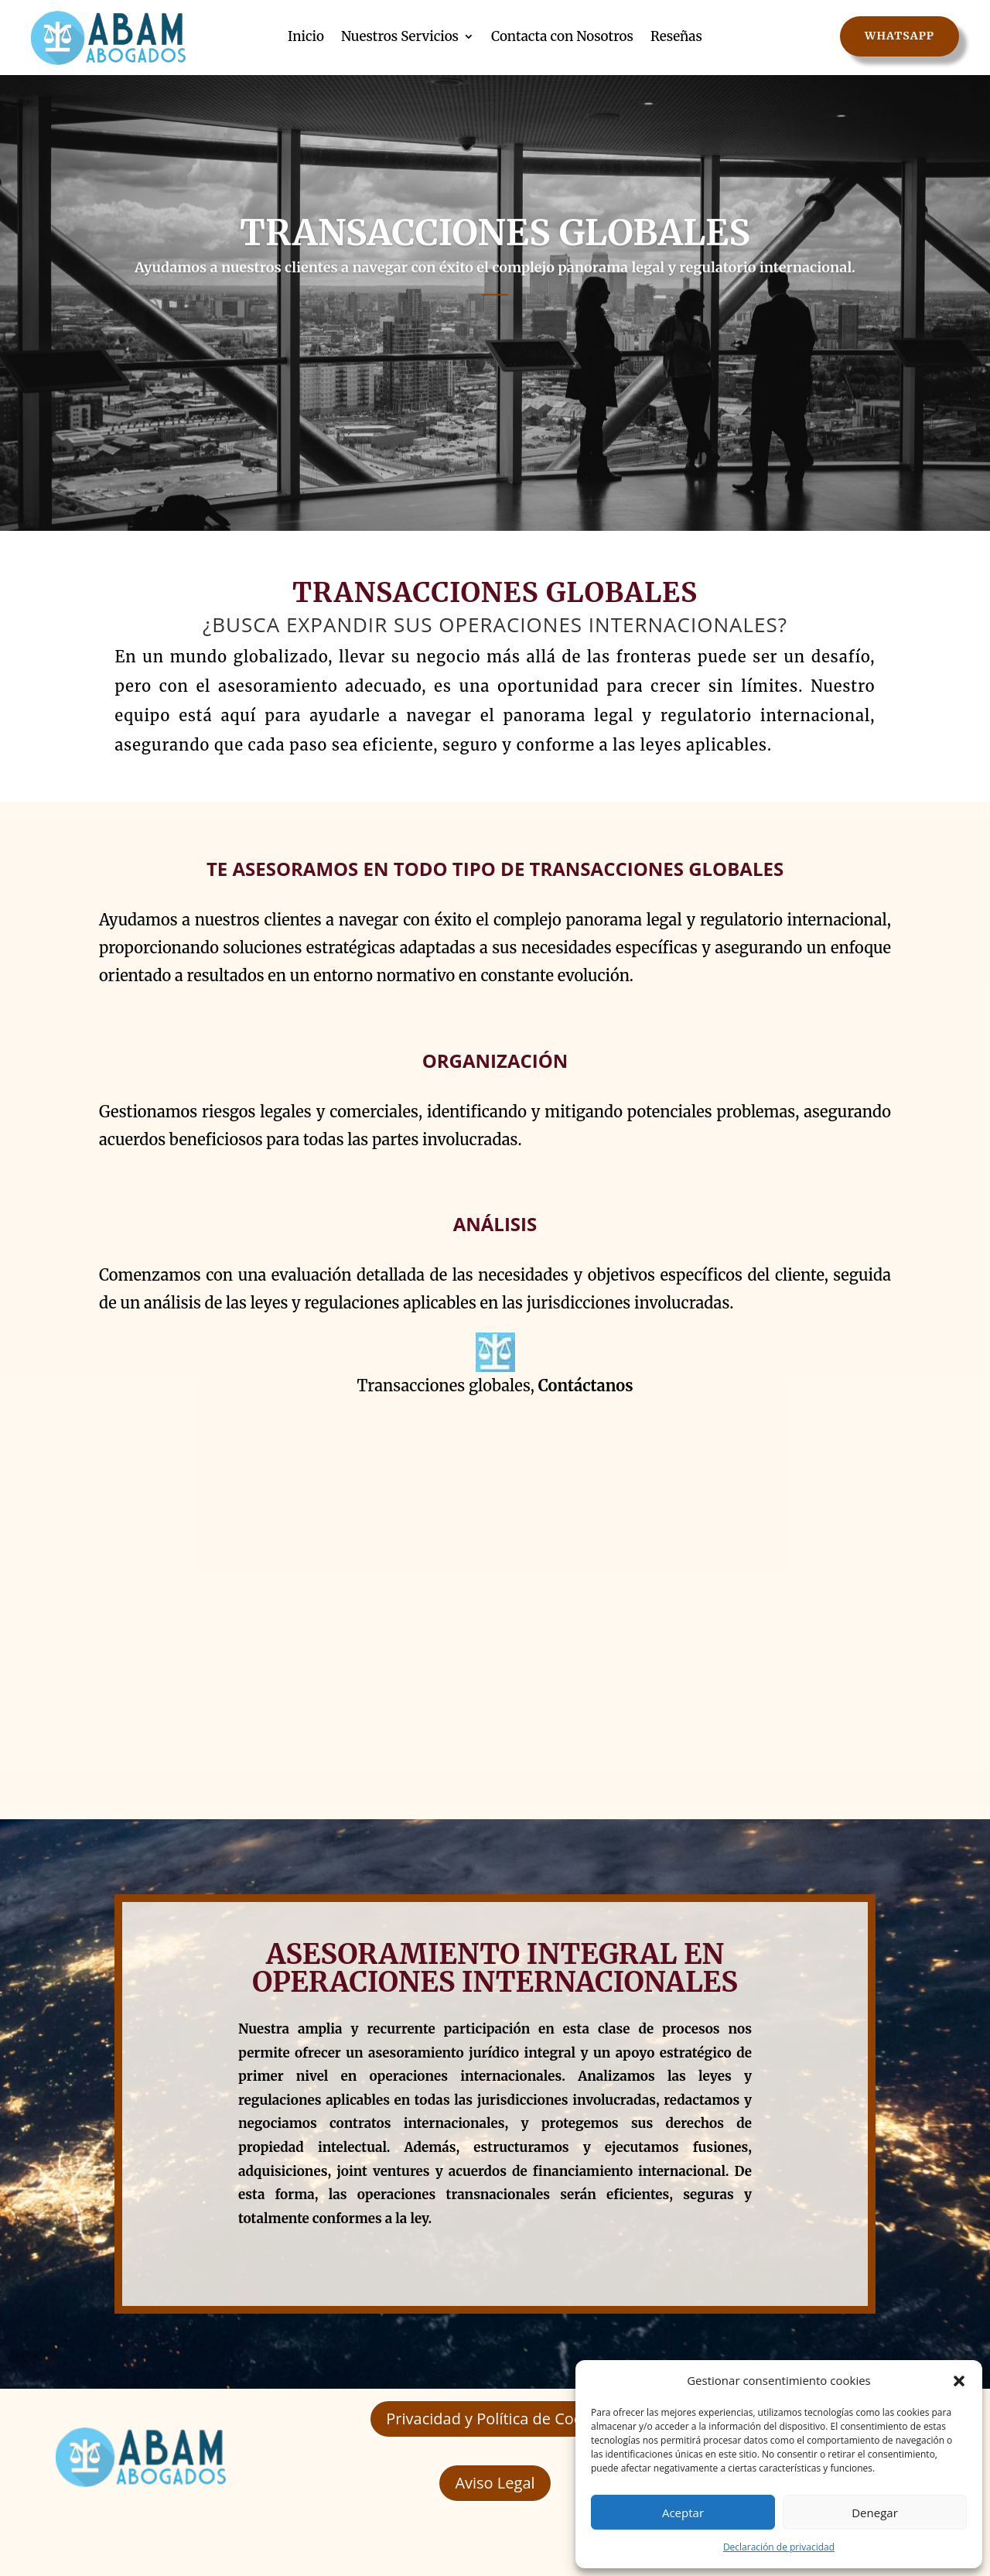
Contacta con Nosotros (562, 36)
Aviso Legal (494, 2482)
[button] (959, 2381)
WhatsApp (899, 36)
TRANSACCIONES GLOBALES (495, 269)
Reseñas (676, 36)
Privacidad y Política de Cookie (494, 2418)
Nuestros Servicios (400, 36)
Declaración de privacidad (779, 2547)
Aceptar (683, 2512)
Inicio (306, 36)
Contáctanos (585, 1385)
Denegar (875, 2512)
